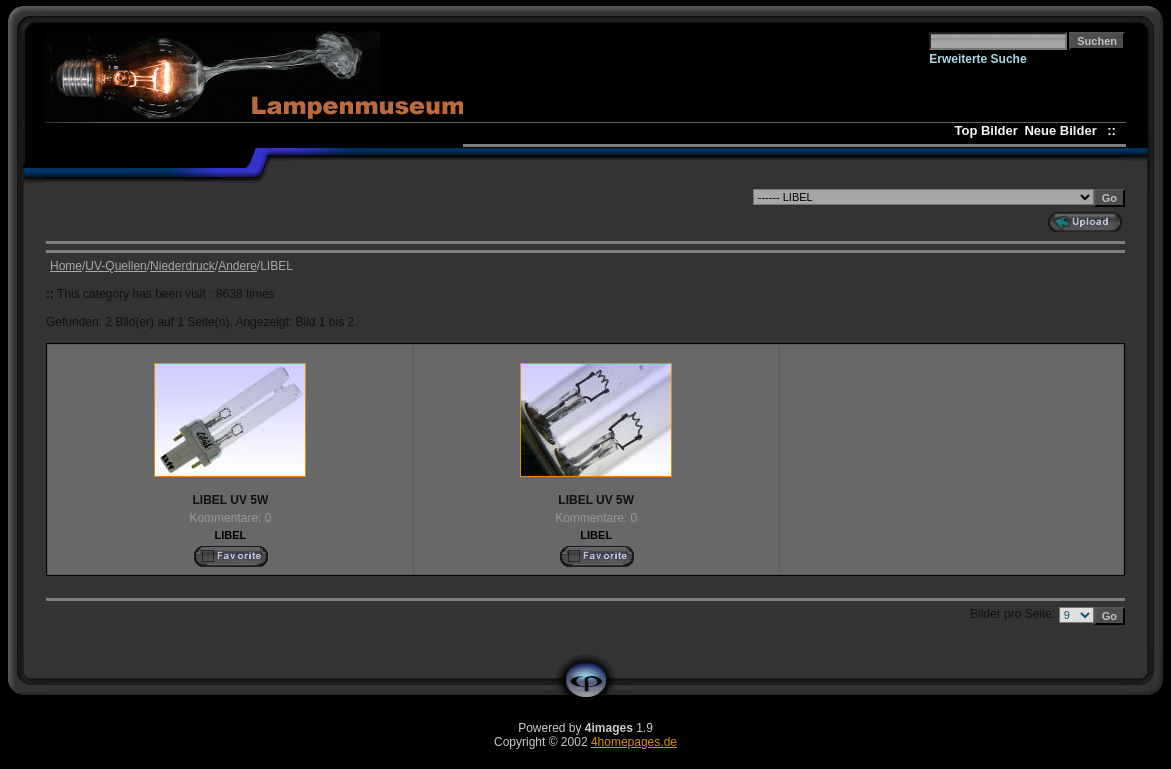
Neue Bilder (1063, 130)
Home (66, 266)
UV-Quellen (115, 266)
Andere (237, 266)
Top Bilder (985, 130)
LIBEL (231, 535)
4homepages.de (634, 742)
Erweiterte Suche (977, 59)
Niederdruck (182, 266)
